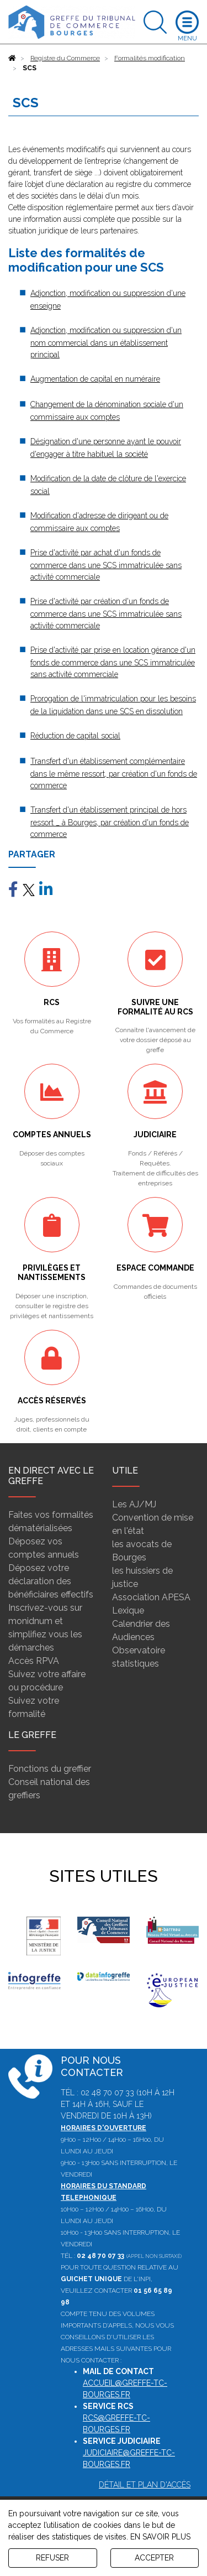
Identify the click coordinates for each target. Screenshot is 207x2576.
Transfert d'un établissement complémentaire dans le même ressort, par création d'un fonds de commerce (113, 773)
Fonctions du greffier (49, 1768)
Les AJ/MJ (134, 1504)
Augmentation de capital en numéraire (95, 378)
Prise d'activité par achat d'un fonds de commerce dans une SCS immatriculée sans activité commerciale (106, 564)
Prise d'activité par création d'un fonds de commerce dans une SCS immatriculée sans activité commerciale (106, 613)
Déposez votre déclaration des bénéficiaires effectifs (50, 1581)
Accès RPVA (33, 1661)
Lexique (128, 1610)
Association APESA (151, 1597)
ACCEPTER (154, 2557)
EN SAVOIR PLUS (160, 2536)
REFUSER (52, 2557)
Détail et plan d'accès (144, 2484)
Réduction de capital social (75, 735)
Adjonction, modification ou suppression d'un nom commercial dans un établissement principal (106, 342)
